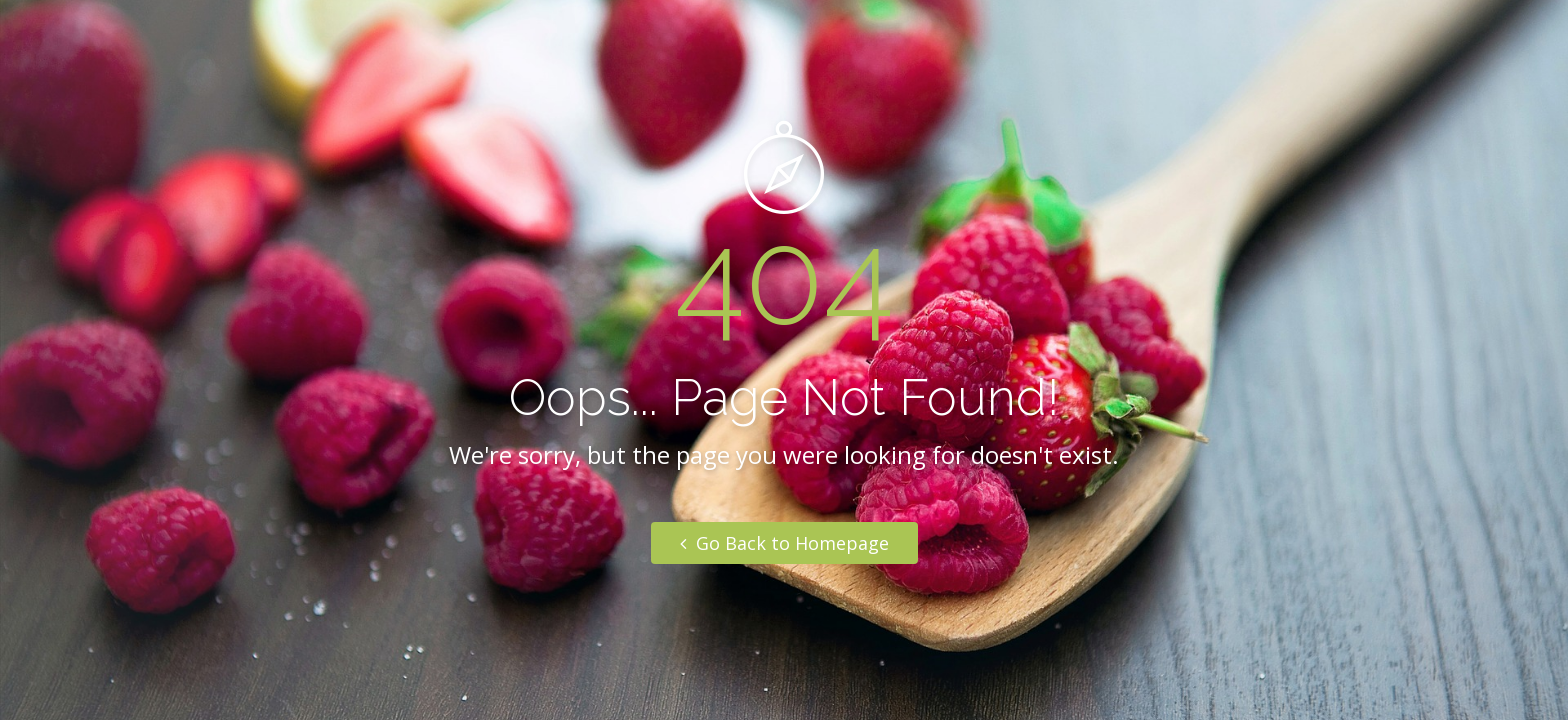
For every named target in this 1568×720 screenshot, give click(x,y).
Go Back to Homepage (784, 543)
